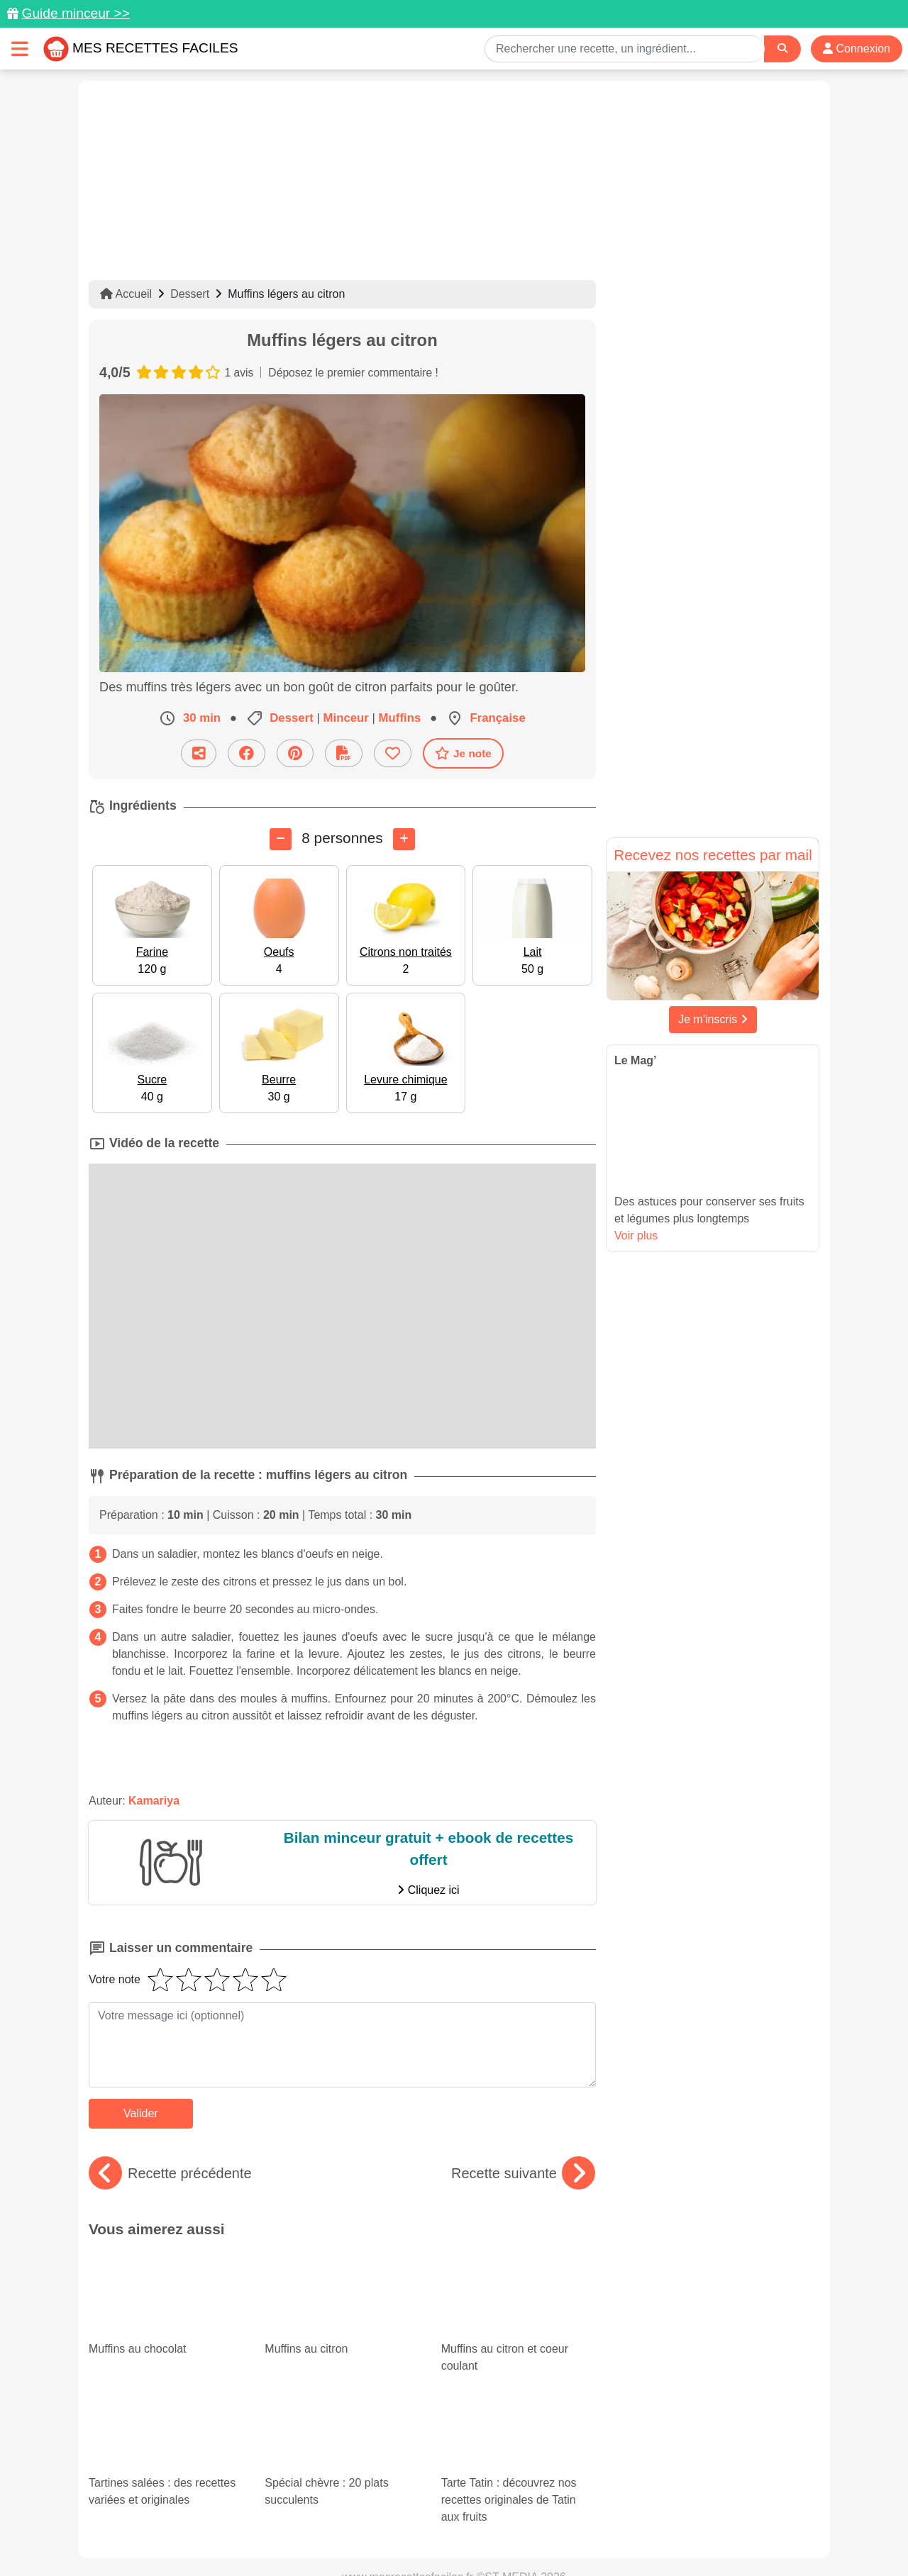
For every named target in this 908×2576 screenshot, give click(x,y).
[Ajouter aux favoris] (392, 753)
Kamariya (153, 1800)
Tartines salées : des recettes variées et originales (166, 2368)
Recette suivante (523, 2173)
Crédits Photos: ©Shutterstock (327, 2535)
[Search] (782, 48)
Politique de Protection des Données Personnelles (685, 2520)
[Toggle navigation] (20, 48)
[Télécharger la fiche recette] (343, 753)
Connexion (856, 49)
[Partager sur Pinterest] (295, 753)
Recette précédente (170, 2173)
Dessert (189, 294)
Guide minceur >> (75, 13)
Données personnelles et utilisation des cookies (199, 2520)
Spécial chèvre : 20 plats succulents (331, 2356)
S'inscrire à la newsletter (592, 2535)
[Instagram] (509, 2493)
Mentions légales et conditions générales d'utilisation (439, 2520)
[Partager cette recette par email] (198, 753)
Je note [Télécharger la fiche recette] (463, 753)
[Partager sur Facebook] (246, 753)
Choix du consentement (467, 2535)
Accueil (126, 294)
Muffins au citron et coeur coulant (518, 2288)
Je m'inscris (713, 1019)
